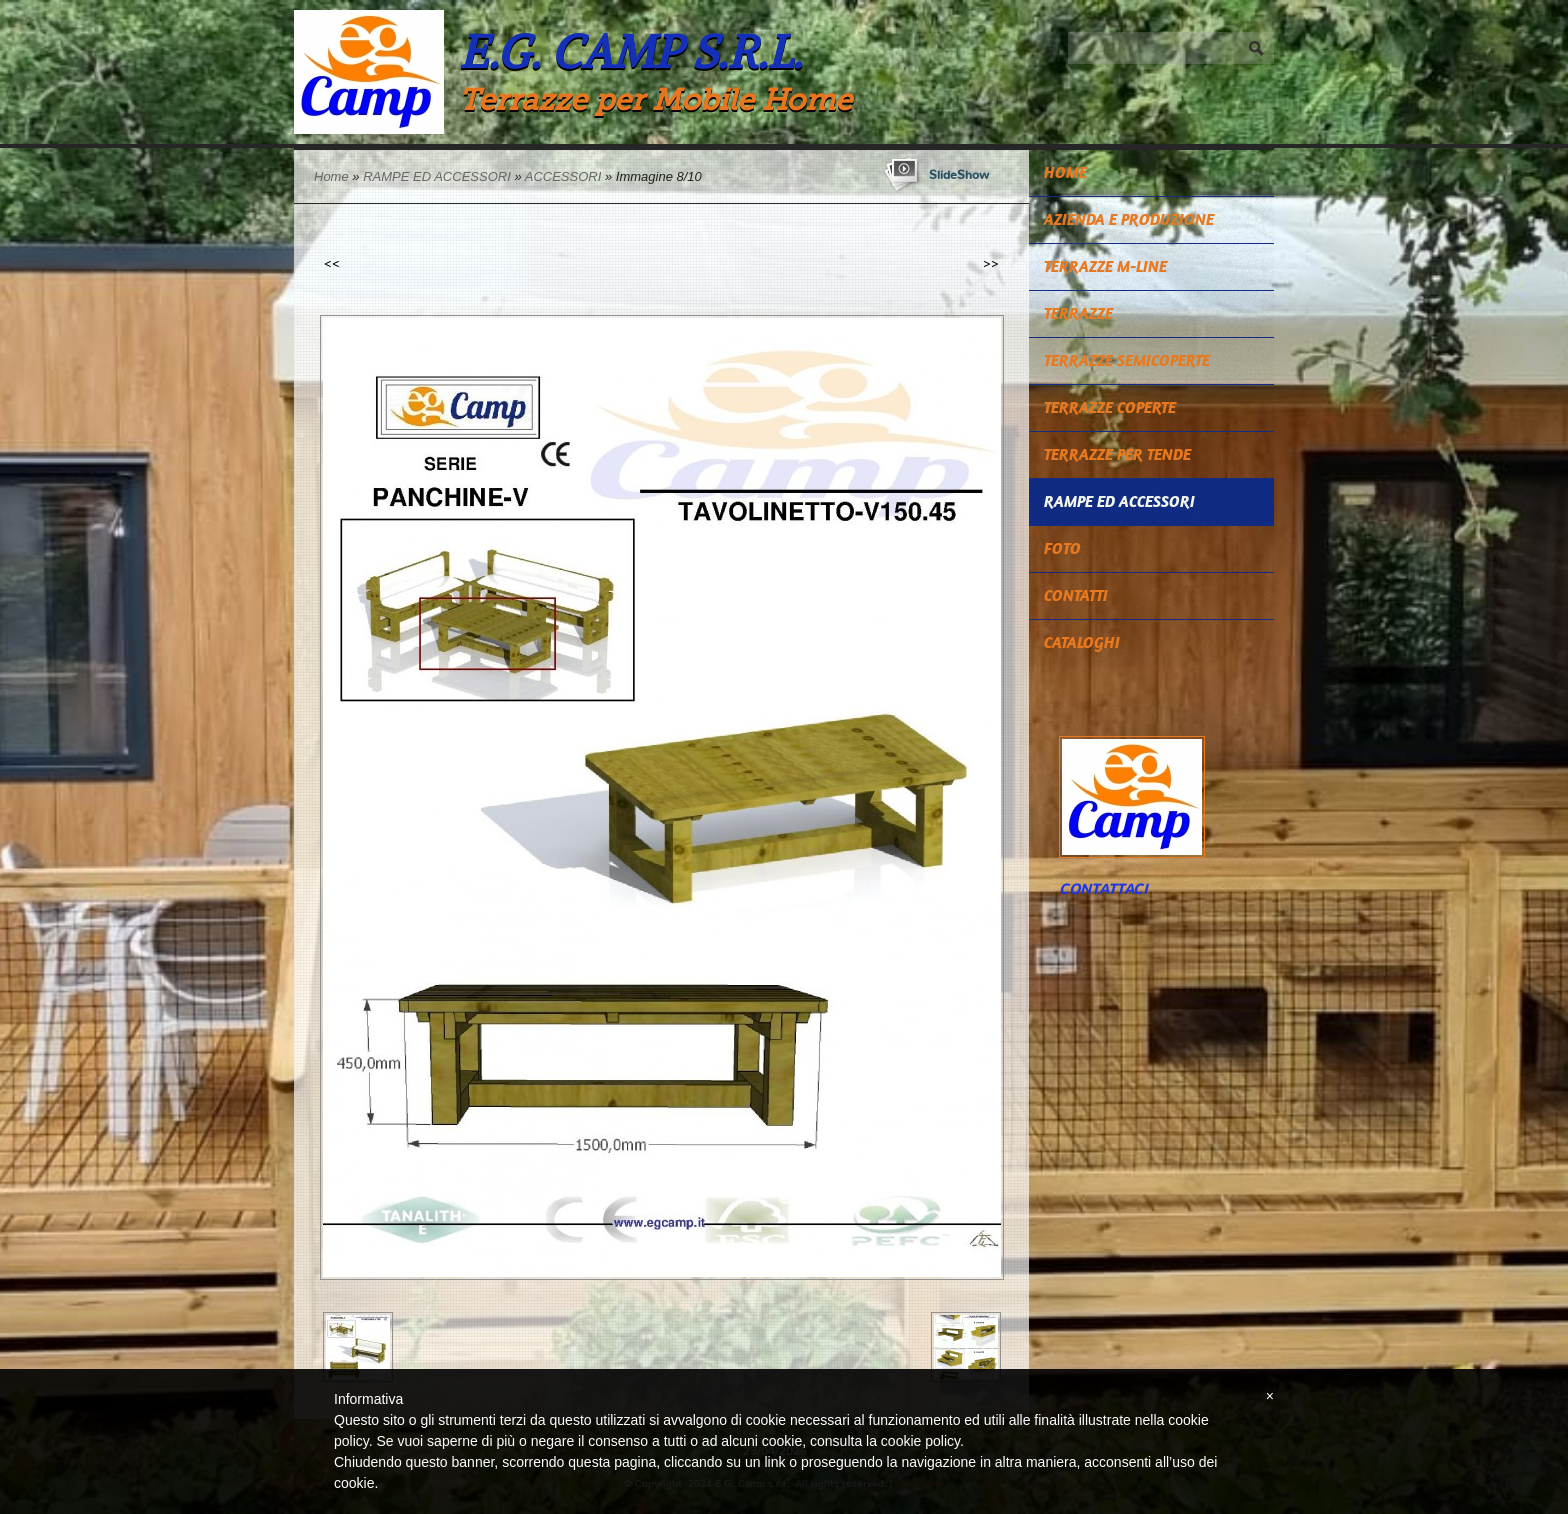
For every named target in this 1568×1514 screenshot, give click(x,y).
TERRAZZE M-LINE (1105, 266)
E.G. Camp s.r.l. (630, 51)
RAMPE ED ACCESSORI (437, 176)
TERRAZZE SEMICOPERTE (1127, 360)
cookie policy (920, 1441)
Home (331, 176)
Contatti (1076, 595)
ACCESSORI (563, 176)
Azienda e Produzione (1129, 219)
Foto (1062, 548)
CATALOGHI (1082, 642)
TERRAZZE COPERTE (1110, 407)
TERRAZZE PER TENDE (1117, 454)
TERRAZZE (1078, 313)
